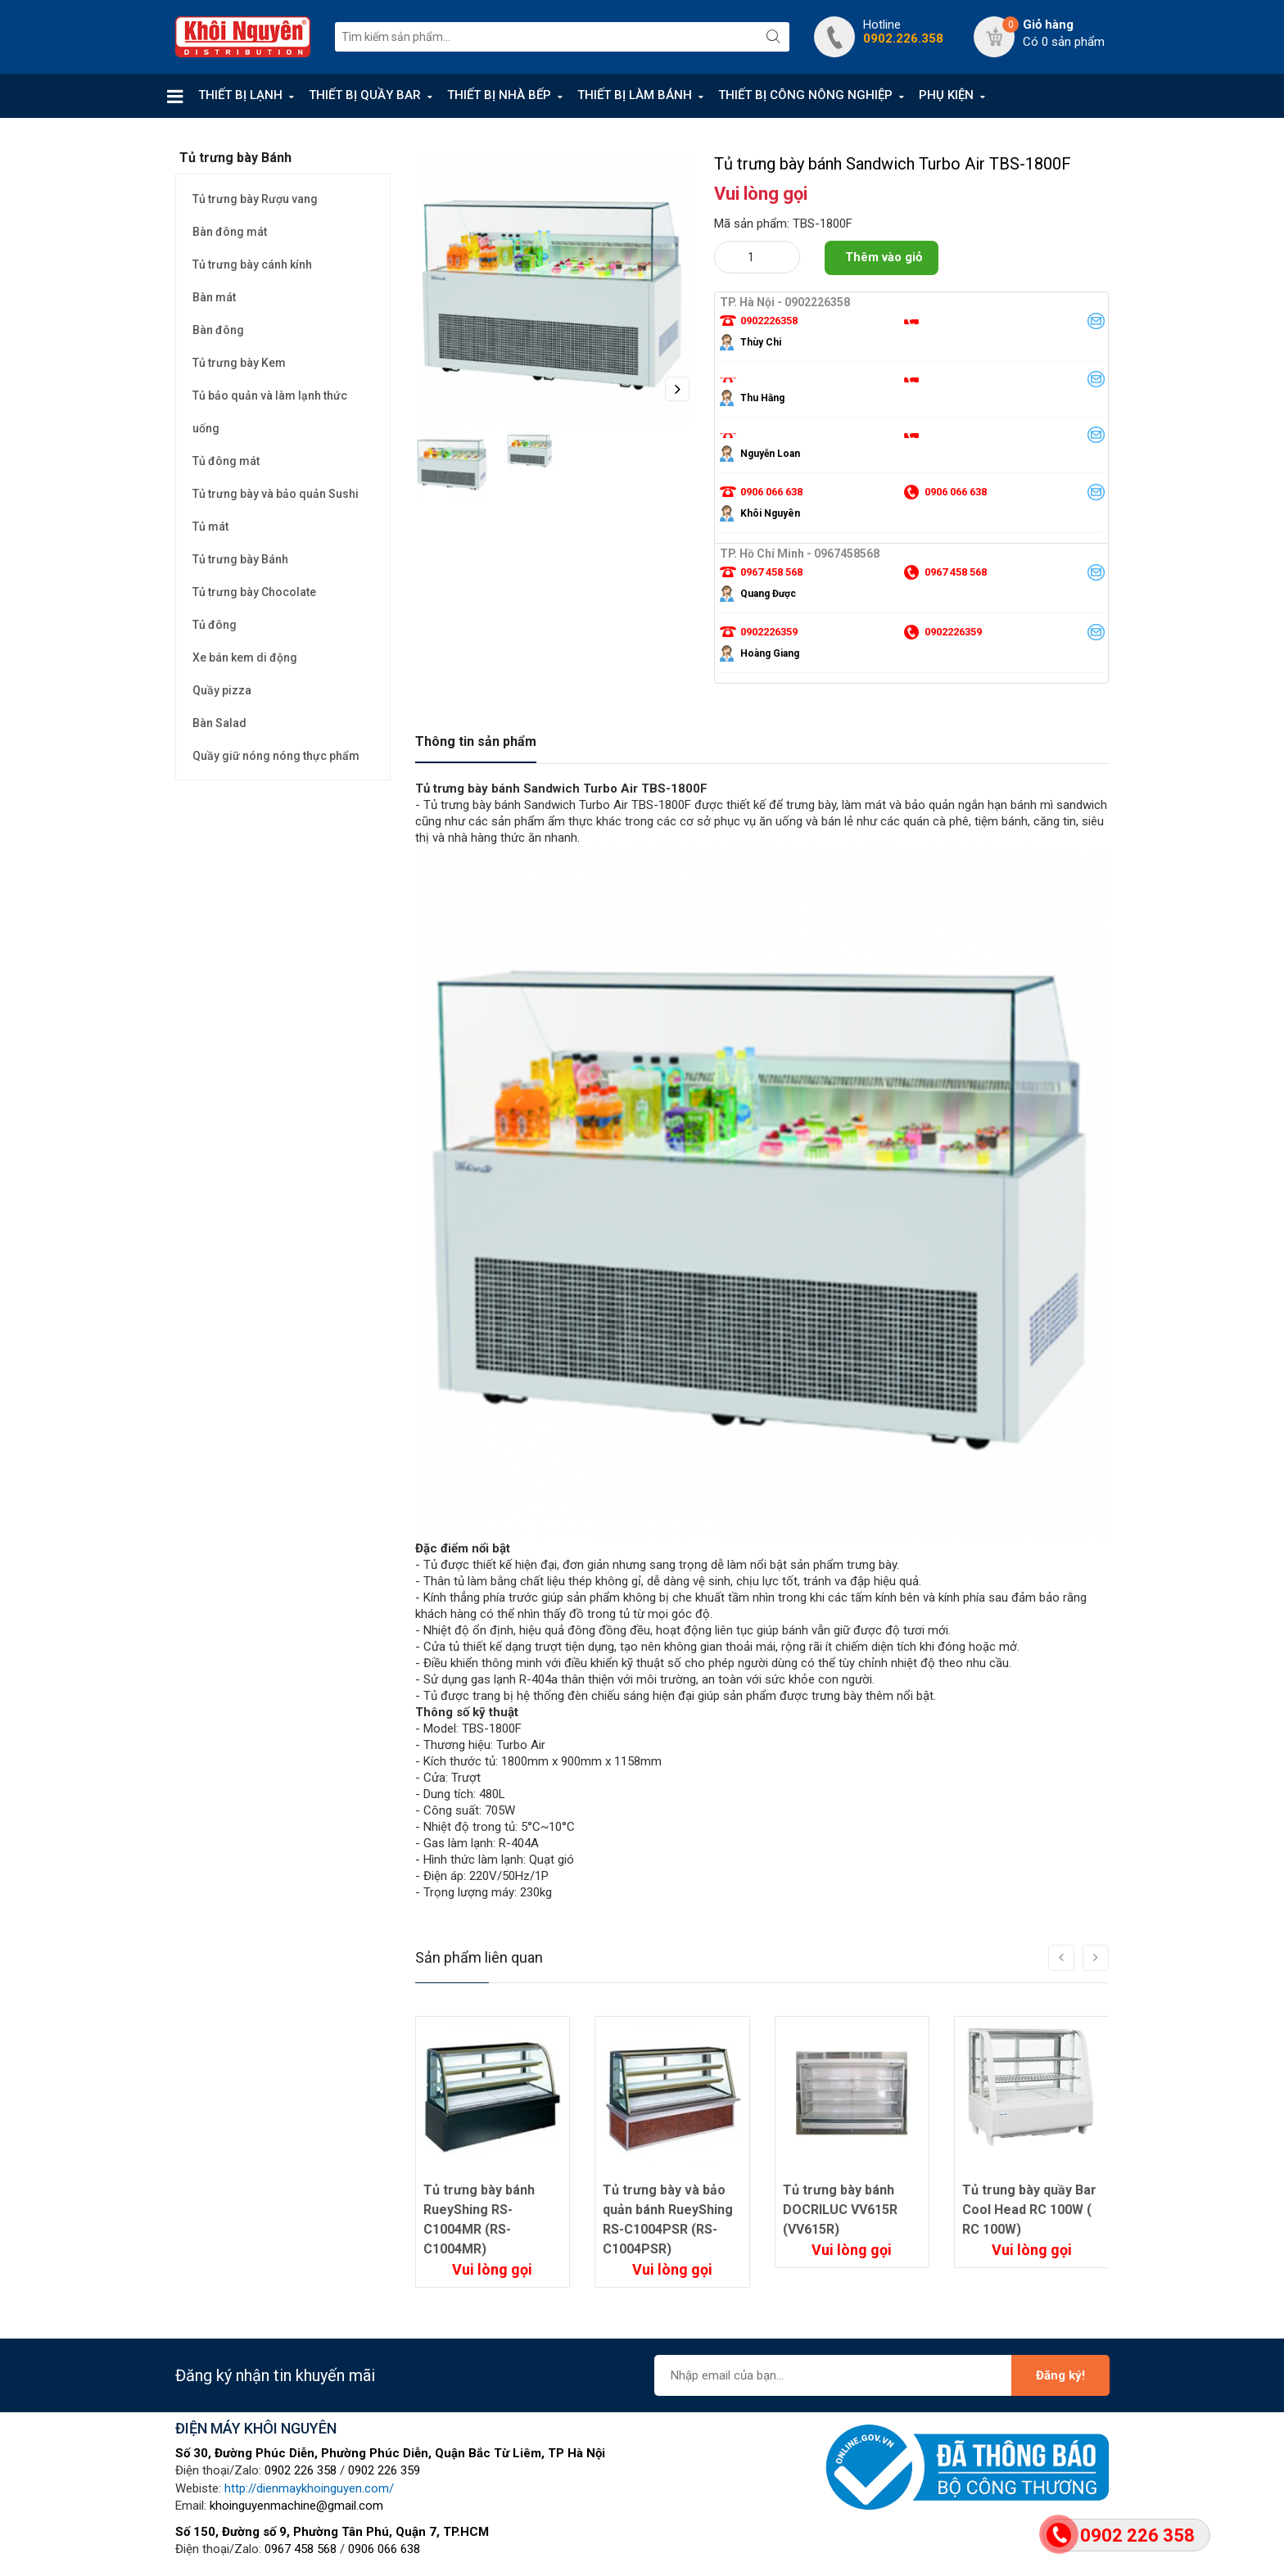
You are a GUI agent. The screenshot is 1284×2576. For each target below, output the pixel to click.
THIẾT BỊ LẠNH (240, 95)
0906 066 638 (384, 2549)
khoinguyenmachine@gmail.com (296, 2505)
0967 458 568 (300, 2549)
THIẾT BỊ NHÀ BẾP (499, 95)
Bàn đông (218, 330)
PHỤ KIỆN (946, 95)
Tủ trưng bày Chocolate (254, 592)
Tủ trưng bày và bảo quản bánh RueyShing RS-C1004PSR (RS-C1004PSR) (668, 2219)
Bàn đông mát (229, 231)
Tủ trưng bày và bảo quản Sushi (275, 493)
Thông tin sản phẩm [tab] (475, 741)
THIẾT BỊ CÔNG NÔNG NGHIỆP (805, 95)
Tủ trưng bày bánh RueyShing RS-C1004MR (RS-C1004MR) (479, 2219)
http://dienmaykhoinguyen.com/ (309, 2488)
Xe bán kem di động (244, 657)
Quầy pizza (221, 690)
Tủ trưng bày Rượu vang (255, 199)
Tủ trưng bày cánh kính (252, 264)
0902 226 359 (384, 2470)
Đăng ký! (1060, 2375)
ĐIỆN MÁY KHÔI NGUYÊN (256, 2428)
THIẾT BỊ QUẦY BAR (365, 95)
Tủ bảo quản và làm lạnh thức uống (269, 412)
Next (677, 389)
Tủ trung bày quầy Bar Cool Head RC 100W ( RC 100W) (1029, 2209)
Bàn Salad (219, 723)
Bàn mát (214, 297)
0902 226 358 (300, 2470)
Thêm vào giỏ (883, 257)
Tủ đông (214, 624)
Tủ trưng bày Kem (239, 362)
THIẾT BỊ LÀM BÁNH (634, 95)
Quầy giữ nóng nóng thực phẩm (275, 755)
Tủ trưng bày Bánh (240, 559)
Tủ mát (210, 526)
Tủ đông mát (226, 461)
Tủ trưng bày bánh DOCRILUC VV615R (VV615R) (840, 2209)
